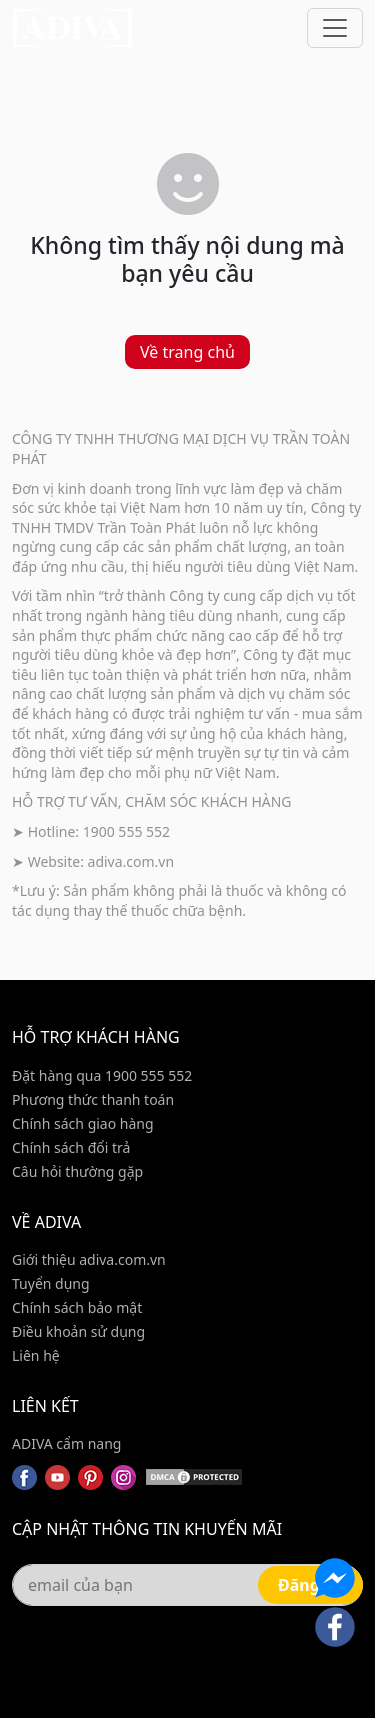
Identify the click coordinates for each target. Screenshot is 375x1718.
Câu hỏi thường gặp (77, 1171)
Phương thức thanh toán (93, 1099)
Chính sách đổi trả (71, 1147)
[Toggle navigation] (335, 28)
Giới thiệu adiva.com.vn (89, 1259)
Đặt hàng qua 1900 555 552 (102, 1075)
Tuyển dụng (51, 1283)
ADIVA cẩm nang (66, 1443)
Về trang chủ (187, 352)
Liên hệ (36, 1355)
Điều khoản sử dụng (78, 1331)
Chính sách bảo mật (77, 1307)
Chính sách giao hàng (83, 1123)
